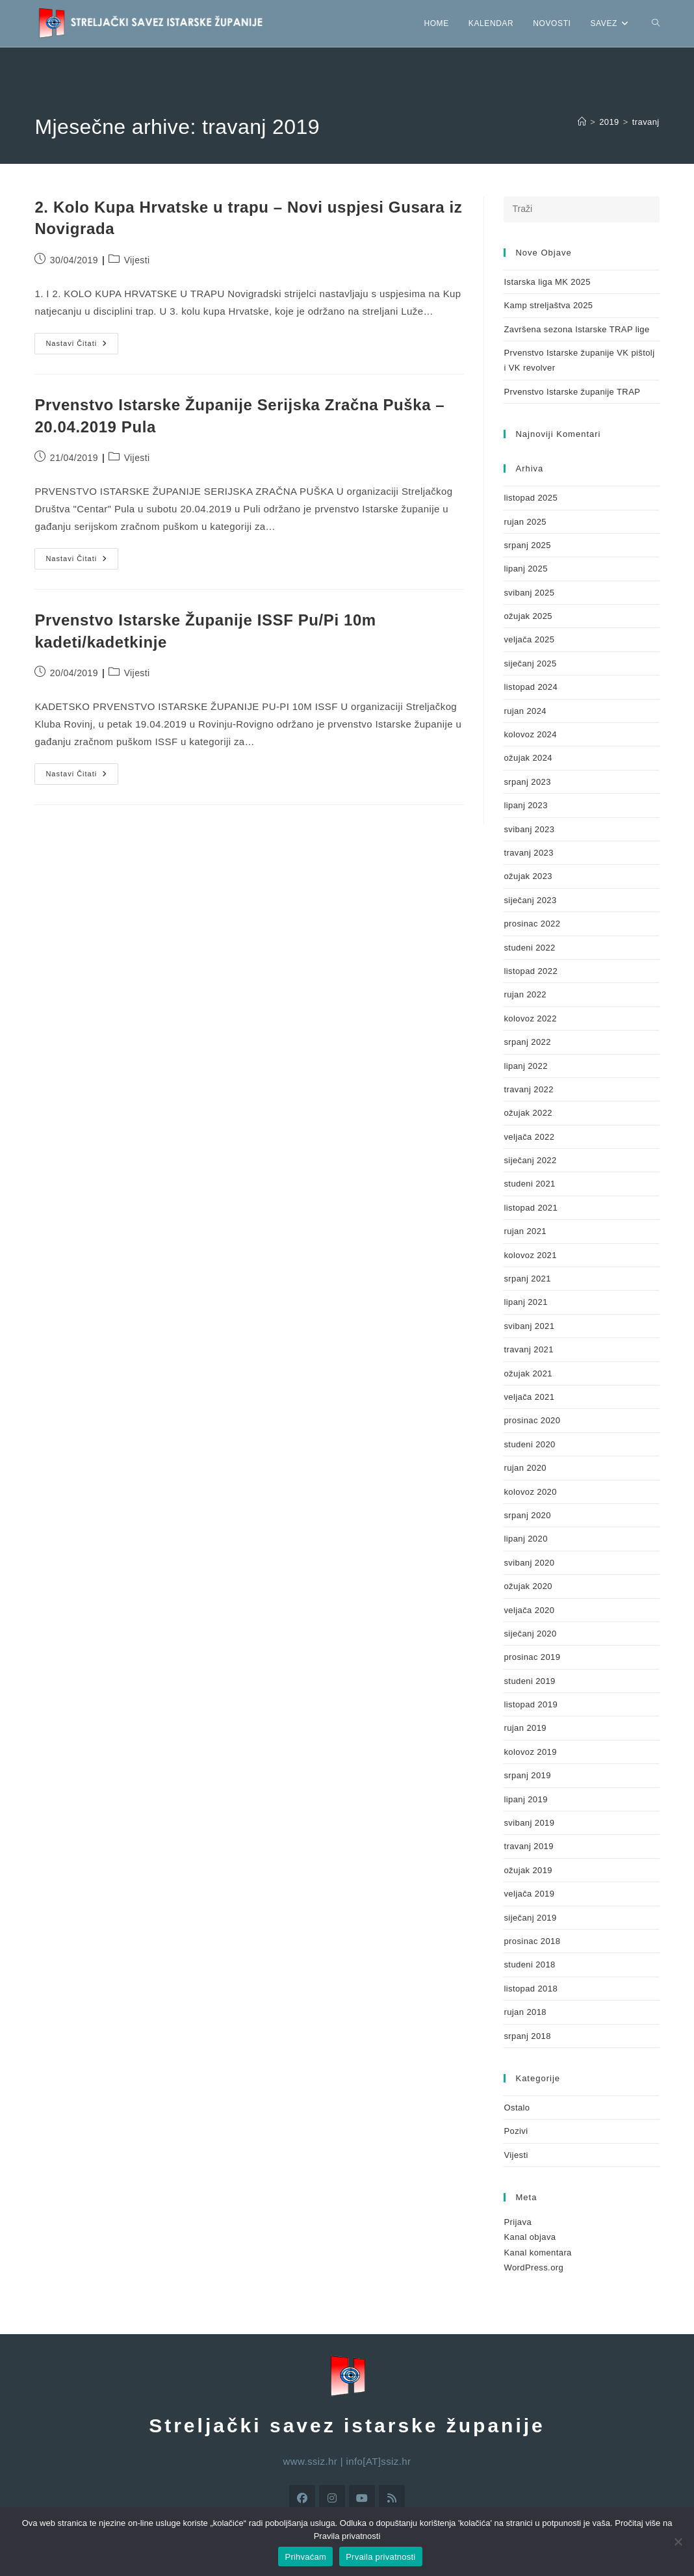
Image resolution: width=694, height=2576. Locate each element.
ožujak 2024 (528, 758)
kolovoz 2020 (530, 1492)
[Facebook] (302, 2498)
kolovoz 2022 (530, 1018)
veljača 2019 (529, 1894)
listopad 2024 (531, 687)
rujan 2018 (525, 2012)
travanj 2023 (528, 853)
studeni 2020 (529, 1444)
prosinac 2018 (532, 1941)
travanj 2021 (528, 1349)
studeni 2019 (529, 1681)
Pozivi (516, 2131)
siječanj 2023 (530, 900)
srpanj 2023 (527, 782)
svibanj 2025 (529, 593)
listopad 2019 (531, 1704)
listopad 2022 (531, 971)
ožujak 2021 (528, 1373)
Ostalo (517, 2107)
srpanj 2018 (527, 2036)
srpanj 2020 (527, 1515)
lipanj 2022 (525, 1066)
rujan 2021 (525, 1231)
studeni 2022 (529, 948)
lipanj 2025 (525, 568)
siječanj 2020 (530, 1633)
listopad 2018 (531, 1988)
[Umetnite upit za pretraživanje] (581, 209)
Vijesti (137, 260)
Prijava (518, 2222)
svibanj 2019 (529, 1823)
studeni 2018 (529, 1964)
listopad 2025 (531, 498)
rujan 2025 (525, 522)
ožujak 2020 (528, 1586)
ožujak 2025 (528, 616)
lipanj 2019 (525, 1799)
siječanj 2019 (530, 1918)
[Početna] (582, 122)
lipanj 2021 (525, 1302)
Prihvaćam (305, 2557)
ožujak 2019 (528, 1870)
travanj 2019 (528, 1846)
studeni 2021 (529, 1184)
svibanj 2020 (529, 1563)
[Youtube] (362, 2498)
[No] (677, 2541)
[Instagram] (332, 2498)
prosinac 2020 (532, 1420)
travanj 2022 (528, 1089)
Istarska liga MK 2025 (547, 282)
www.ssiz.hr (310, 2461)
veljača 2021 (529, 1397)
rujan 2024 (525, 711)
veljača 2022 (529, 1137)
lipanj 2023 (525, 805)
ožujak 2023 (528, 876)
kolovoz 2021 (530, 1255)
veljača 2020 (529, 1610)
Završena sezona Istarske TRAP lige (576, 329)
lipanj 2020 (525, 1539)
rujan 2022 (525, 994)
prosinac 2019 (532, 1657)
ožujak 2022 (528, 1113)
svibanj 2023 (529, 829)
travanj (646, 122)
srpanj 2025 (527, 545)
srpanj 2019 (527, 1775)
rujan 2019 (525, 1728)
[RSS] (392, 2498)
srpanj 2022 (527, 1042)
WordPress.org (533, 2267)
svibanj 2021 (529, 1326)
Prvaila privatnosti (380, 2557)
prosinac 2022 (532, 923)
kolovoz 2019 (530, 1752)
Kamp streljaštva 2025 (548, 305)
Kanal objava (530, 2237)
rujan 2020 (525, 1468)
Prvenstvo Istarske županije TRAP (572, 392)
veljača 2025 (529, 639)
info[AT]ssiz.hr (378, 2461)
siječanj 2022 (530, 1160)
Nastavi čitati (81, 340)
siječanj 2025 (530, 663)
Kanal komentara (537, 2252)
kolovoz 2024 (530, 734)
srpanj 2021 (527, 1278)
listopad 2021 (531, 1208)
